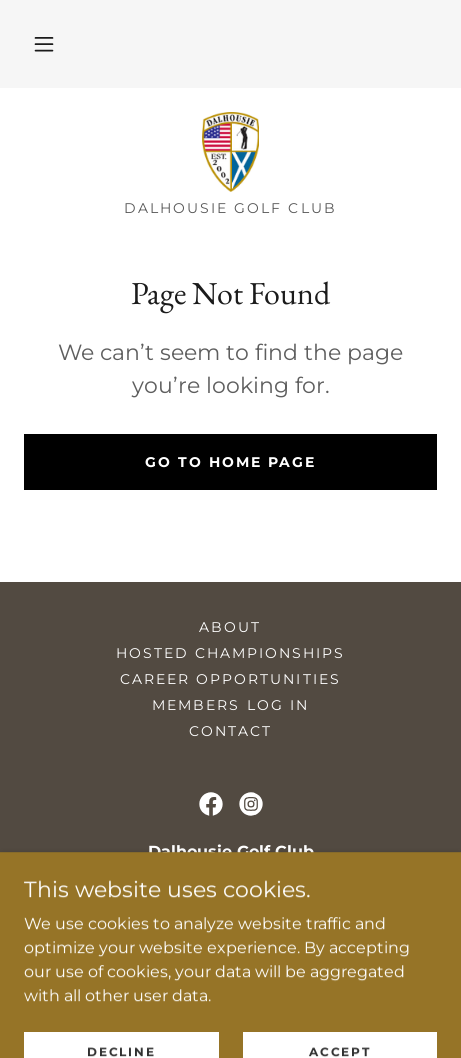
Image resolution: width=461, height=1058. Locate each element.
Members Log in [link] (230, 705)
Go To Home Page (230, 462)
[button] (44, 44)
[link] (230, 152)
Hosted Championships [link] (230, 653)
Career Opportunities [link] (230, 679)
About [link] (230, 627)
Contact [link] (230, 731)
